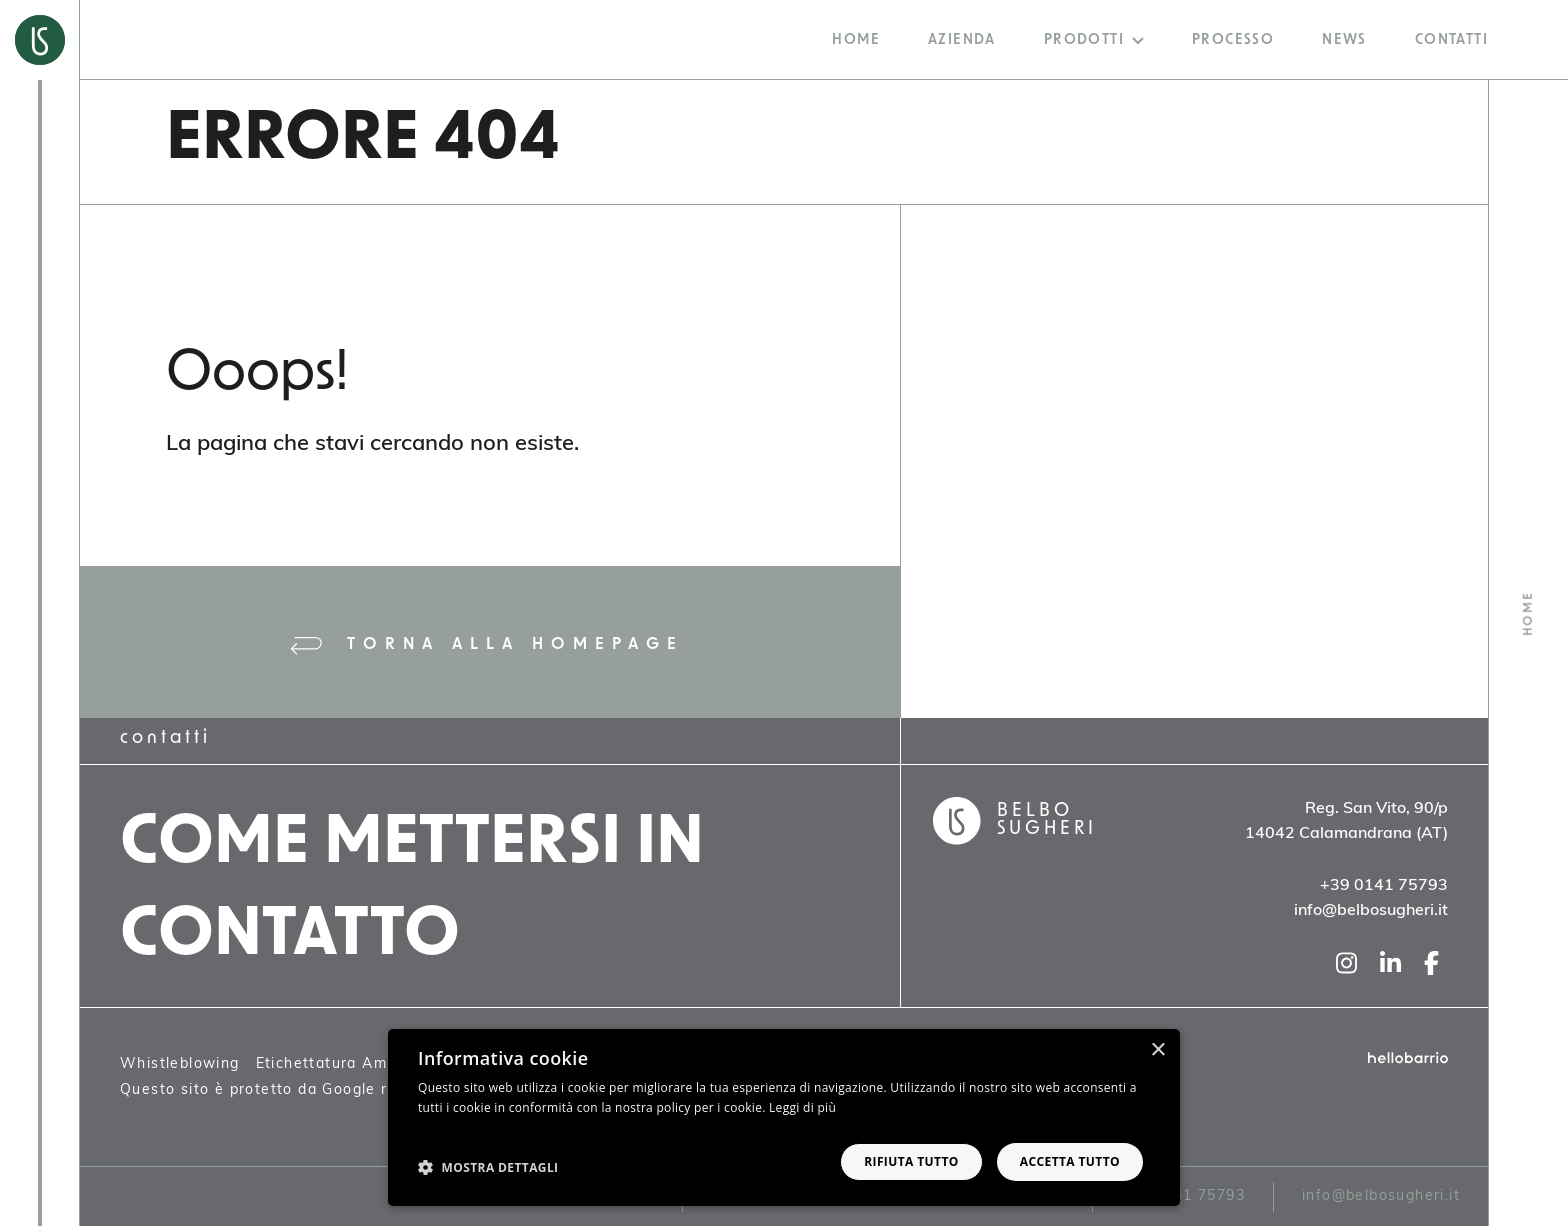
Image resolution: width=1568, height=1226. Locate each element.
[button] (488, 1167)
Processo (1233, 40)
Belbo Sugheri (1047, 821)
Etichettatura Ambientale (353, 1064)
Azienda (962, 40)
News (1344, 40)
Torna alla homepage (487, 646)
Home (856, 40)
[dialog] (784, 1117)
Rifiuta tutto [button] (911, 1161)
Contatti (1451, 40)
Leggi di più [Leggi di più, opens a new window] (802, 1107)
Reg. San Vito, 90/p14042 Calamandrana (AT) (1346, 821)
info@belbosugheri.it (1381, 1196)
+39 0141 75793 (1183, 1196)
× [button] (1157, 1050)
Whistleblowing (180, 1064)
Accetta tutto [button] (1070, 1161)
